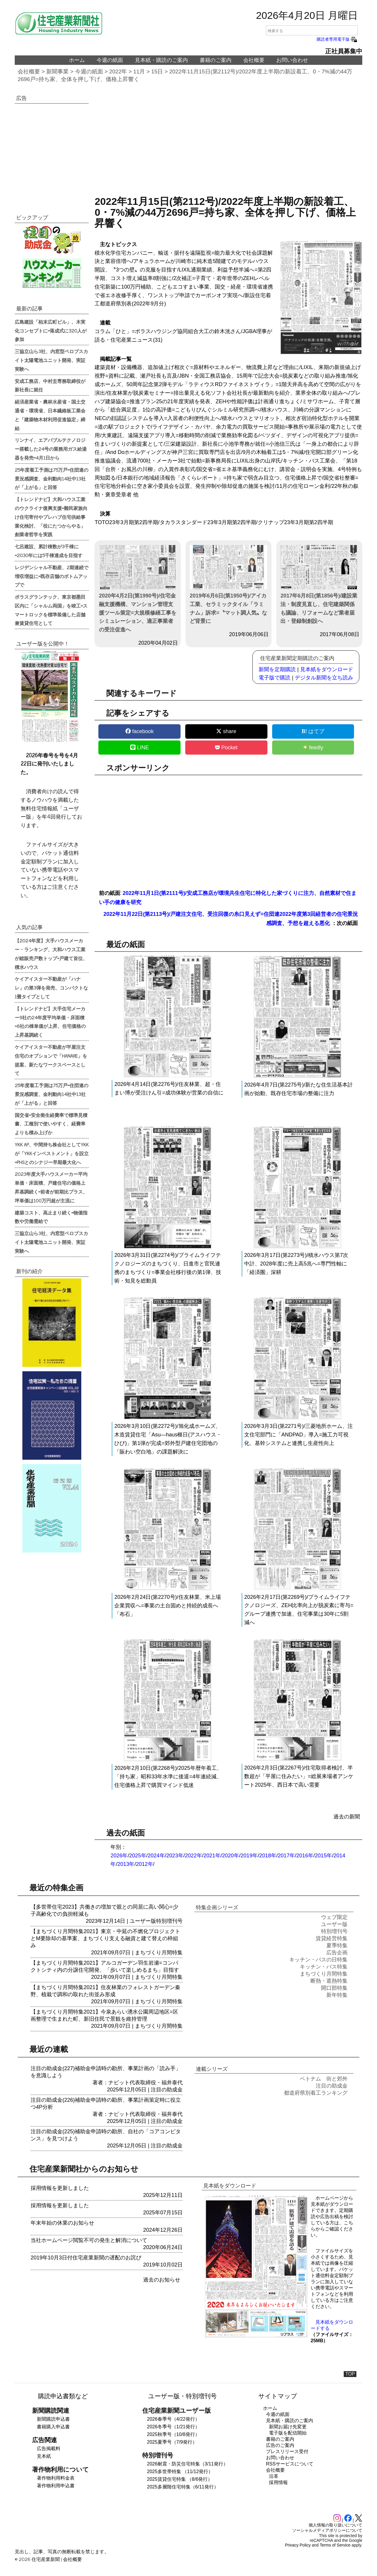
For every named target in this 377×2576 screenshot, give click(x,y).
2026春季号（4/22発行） (173, 2419)
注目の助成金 (167, 2090)
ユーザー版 (143, 1921)
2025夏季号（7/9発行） (172, 2442)
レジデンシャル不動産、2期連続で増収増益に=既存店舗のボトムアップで (51, 576)
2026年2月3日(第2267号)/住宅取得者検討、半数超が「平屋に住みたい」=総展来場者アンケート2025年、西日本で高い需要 (298, 1776)
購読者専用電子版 (337, 39)
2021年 (212, 1856)
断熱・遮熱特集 (329, 1981)
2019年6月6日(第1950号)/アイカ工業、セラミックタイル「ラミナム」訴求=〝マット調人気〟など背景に (228, 584)
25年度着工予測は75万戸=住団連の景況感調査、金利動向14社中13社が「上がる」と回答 (51, 478)
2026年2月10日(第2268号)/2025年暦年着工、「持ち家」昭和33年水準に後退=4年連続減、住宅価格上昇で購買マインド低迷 (168, 1776)
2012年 (144, 1864)
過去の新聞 (346, 1817)
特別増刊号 (169, 1921)
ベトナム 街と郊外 (324, 2079)
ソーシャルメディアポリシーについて (327, 2530)
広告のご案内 (280, 2445)
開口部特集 (334, 1988)
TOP (350, 2373)
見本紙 (44, 2456)
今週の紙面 (110, 60)
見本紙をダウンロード (326, 669)
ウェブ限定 (334, 1917)
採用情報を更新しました (60, 2188)
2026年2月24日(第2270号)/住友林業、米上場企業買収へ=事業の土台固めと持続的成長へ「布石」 (167, 1605)
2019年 (249, 1856)
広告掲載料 (48, 2448)
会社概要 (253, 60)
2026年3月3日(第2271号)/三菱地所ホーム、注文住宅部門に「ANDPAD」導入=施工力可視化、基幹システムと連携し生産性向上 (298, 1434)
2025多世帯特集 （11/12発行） (180, 2471)
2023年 (174, 1856)
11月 (139, 71)
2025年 (137, 1856)
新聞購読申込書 (53, 2419)
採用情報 (278, 2482)
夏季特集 (337, 1945)
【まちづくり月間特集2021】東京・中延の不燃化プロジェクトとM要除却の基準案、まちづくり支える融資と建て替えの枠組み (105, 1938)
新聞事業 (57, 71)
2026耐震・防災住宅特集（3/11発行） (187, 2463)
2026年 (119, 1856)
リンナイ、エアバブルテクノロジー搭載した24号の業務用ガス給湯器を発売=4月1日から (51, 448)
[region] (228, 143)
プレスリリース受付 (287, 2451)
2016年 (304, 1856)
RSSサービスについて (289, 2463)
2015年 (323, 1856)
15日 (157, 71)
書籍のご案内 (216, 60)
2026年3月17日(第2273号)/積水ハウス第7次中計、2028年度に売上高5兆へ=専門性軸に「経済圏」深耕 (296, 1263)
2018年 (267, 1856)
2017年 (286, 1856)
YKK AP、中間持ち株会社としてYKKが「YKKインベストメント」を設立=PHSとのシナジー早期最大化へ (52, 1153)
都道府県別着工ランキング (316, 2093)
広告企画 (337, 1953)
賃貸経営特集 (332, 1938)
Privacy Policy (298, 2545)
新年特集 (337, 1995)
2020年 (230, 1856)
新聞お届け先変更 (288, 2426)
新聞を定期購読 (277, 669)
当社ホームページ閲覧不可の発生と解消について (89, 2240)
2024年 (156, 1856)
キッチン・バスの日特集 (318, 1960)
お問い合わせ (292, 60)
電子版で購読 (274, 678)
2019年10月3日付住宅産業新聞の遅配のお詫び (86, 2258)
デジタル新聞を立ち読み (324, 678)
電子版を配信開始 (288, 2432)
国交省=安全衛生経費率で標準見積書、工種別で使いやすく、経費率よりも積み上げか (51, 1123)
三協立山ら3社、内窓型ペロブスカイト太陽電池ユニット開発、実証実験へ (51, 360)
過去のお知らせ (161, 2280)
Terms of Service (335, 2545)
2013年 (125, 1864)
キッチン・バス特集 (324, 1967)
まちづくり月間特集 (159, 1953)
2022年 (118, 71)
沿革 (273, 2476)
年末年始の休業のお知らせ (62, 2223)
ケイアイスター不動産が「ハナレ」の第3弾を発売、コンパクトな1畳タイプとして (51, 987)
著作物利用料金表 (56, 2477)
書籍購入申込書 (53, 2426)
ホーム (77, 60)
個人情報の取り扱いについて (335, 2525)
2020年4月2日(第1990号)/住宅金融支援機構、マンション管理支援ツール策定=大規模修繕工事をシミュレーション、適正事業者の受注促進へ (137, 589)
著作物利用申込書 (56, 2485)
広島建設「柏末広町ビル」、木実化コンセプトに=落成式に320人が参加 (51, 330)
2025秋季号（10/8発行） (173, 2434)
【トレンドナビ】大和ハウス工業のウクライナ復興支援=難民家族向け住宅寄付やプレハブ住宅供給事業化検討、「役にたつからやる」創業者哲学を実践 (51, 516)
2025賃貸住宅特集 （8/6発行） (179, 2479)
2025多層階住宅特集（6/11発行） (183, 2486)
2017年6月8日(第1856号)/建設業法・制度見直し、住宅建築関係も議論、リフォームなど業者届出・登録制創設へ (319, 584)
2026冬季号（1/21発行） (173, 2426)
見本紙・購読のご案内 (161, 60)
